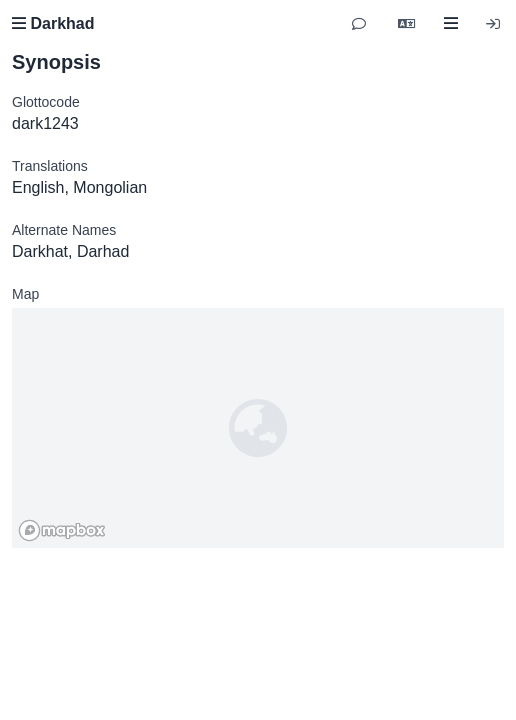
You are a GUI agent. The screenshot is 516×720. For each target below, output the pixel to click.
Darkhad (53, 23)
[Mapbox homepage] (62, 530)
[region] (258, 428)
